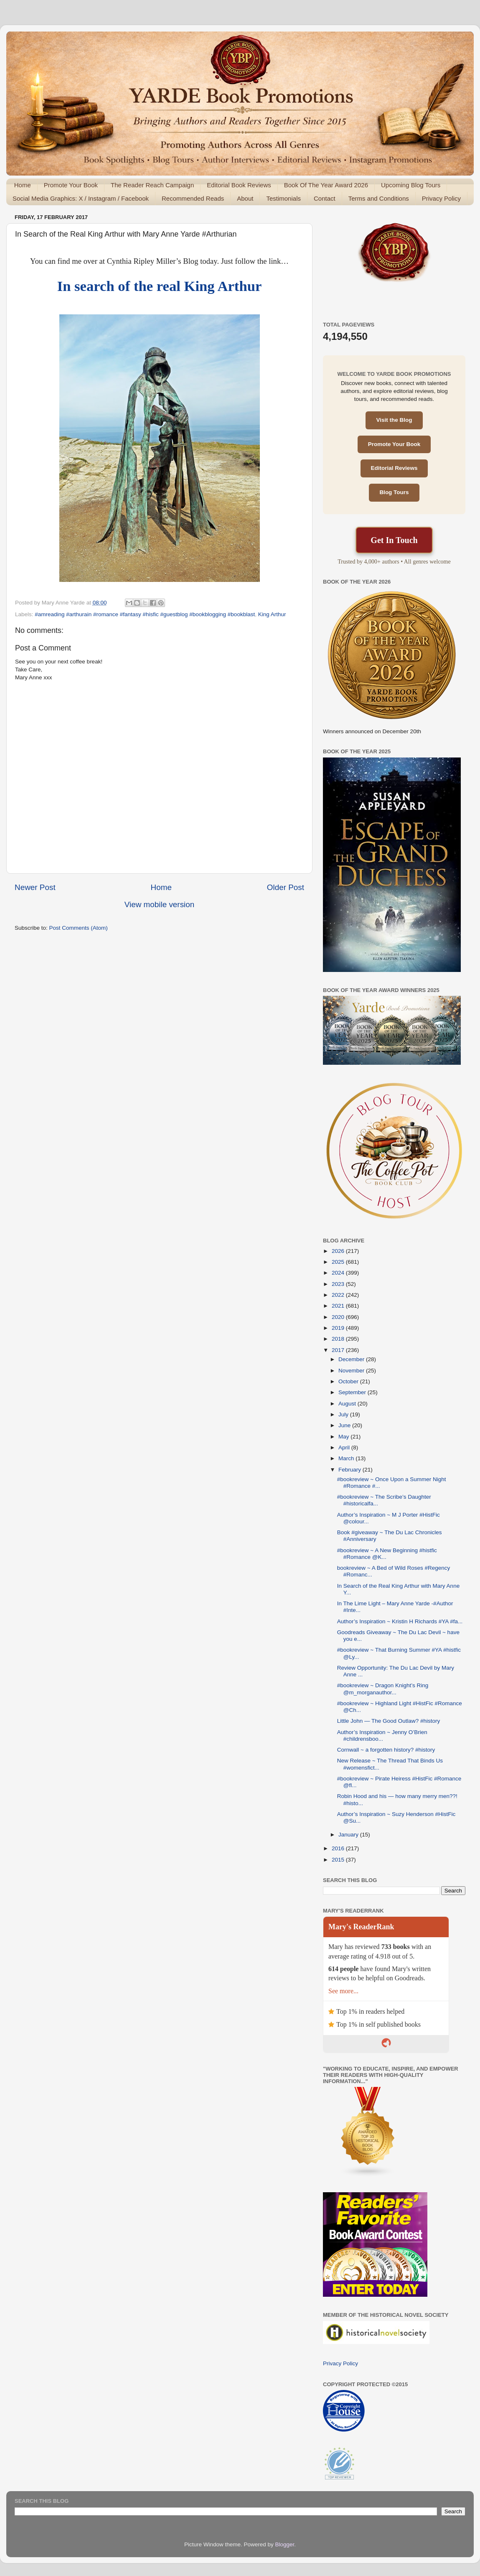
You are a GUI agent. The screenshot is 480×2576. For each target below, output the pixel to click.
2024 (339, 1273)
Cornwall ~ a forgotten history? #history (386, 1750)
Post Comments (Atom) (78, 928)
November (352, 1370)
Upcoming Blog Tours (410, 185)
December (352, 1359)
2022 (339, 1295)
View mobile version (159, 904)
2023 (339, 1284)
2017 (339, 1350)
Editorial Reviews (394, 468)
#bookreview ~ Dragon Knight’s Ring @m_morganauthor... (383, 1688)
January (349, 1834)
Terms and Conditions (378, 198)
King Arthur (272, 614)
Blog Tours (394, 492)
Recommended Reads (193, 198)
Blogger (285, 2544)
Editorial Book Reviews (239, 185)
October (349, 1381)
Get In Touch (394, 540)
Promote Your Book (71, 185)
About (245, 198)
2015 (339, 1860)
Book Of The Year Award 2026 (326, 185)
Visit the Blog (394, 420)
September (353, 1392)
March (347, 1458)
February (350, 1470)
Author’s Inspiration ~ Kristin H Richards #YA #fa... (400, 1621)
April (344, 1447)
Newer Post (35, 887)
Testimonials (283, 198)
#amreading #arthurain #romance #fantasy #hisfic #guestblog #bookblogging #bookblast (145, 614)
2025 (339, 1262)
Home (22, 185)
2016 (339, 1848)
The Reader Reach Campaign (152, 185)
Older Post (285, 887)
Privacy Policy (441, 198)
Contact (324, 198)
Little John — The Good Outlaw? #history (388, 1721)
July (344, 1414)
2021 (339, 1306)
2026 (339, 1251)
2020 (339, 1317)
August (348, 1403)
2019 (339, 1328)
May (344, 1436)
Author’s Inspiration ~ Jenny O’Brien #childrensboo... (382, 1735)
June (345, 1425)
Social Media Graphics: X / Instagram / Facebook (81, 198)
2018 (339, 1339)
